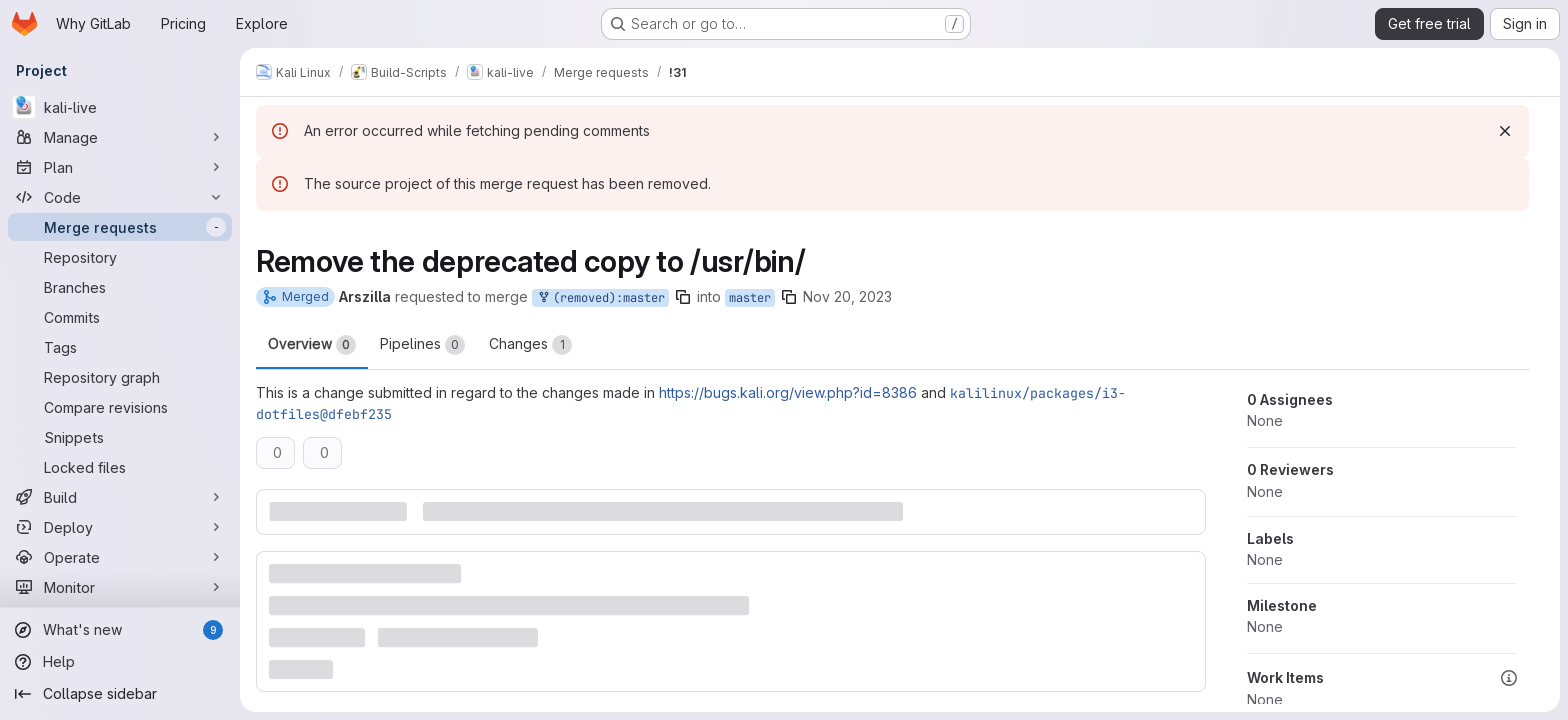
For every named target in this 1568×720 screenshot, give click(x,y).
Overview (312, 345)
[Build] (120, 497)
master (750, 298)
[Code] (120, 197)
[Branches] (120, 287)
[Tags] (120, 347)
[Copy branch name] (683, 297)
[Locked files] (120, 467)
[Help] (120, 662)
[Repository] (120, 257)
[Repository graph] (120, 377)
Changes (530, 345)
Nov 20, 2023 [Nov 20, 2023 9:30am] (847, 296)
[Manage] (120, 137)
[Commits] (120, 317)
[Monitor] (120, 587)
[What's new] (120, 630)
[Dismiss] (1505, 131)
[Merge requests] (120, 227)
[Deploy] (120, 527)
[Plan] (120, 167)
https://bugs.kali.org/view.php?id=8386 (788, 392)
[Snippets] (120, 437)
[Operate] (120, 557)
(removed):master (600, 298)
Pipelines (422, 345)
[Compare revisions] (120, 407)
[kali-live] (120, 107)
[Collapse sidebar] (120, 694)
